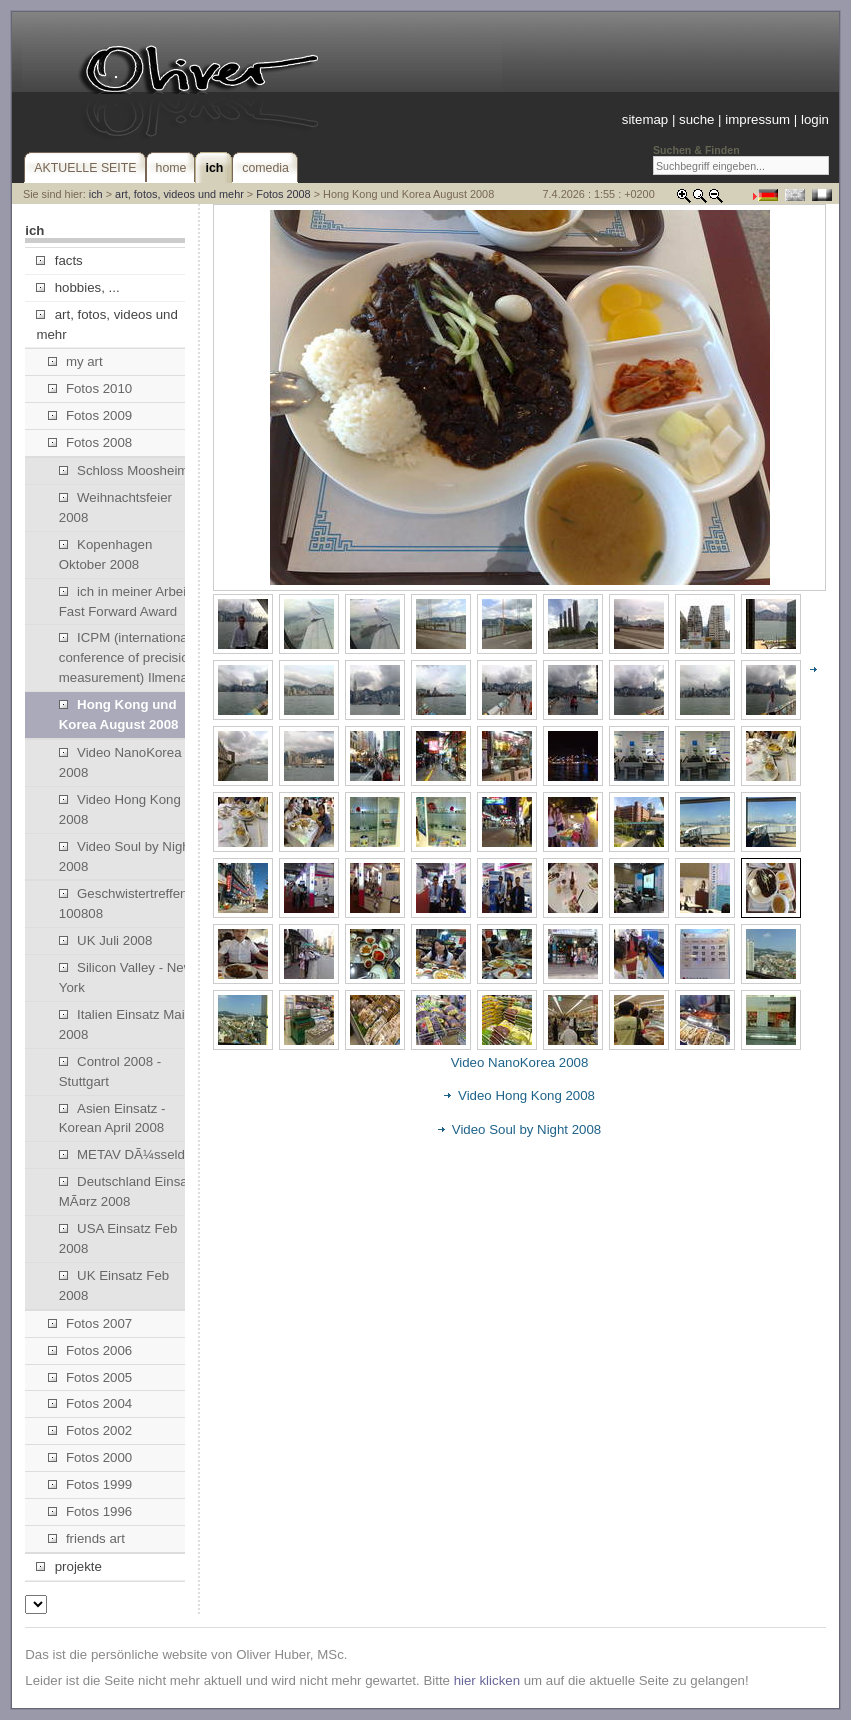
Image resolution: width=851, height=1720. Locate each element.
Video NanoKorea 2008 (120, 762)
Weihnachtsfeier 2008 (115, 507)
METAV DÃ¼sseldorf (130, 1154)
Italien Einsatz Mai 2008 (122, 1024)
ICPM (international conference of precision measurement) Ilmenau (127, 657)
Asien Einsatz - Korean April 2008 (112, 1118)
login (815, 119)
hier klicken (487, 1680)
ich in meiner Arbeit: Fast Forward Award (126, 601)
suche (696, 119)
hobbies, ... (77, 287)
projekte (68, 1566)
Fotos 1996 (90, 1511)
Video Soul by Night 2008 (126, 856)
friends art (86, 1538)
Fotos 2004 (90, 1403)
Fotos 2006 (90, 1350)
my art (75, 361)
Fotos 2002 (90, 1430)
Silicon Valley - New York (126, 977)
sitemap (645, 119)
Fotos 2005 (90, 1377)
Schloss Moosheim (124, 470)
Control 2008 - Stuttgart (110, 1071)
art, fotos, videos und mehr (179, 194)
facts (59, 260)
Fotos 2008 (283, 194)
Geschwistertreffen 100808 (123, 903)
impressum (757, 119)
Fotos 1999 (90, 1484)
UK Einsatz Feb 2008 (114, 1285)
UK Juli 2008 (106, 940)
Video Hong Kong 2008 (120, 809)
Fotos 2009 (90, 415)
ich (96, 194)
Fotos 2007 (90, 1323)
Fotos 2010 (90, 388)
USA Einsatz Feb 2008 (118, 1238)
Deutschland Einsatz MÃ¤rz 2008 (128, 1191)
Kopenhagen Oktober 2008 (106, 554)
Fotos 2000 (90, 1457)
